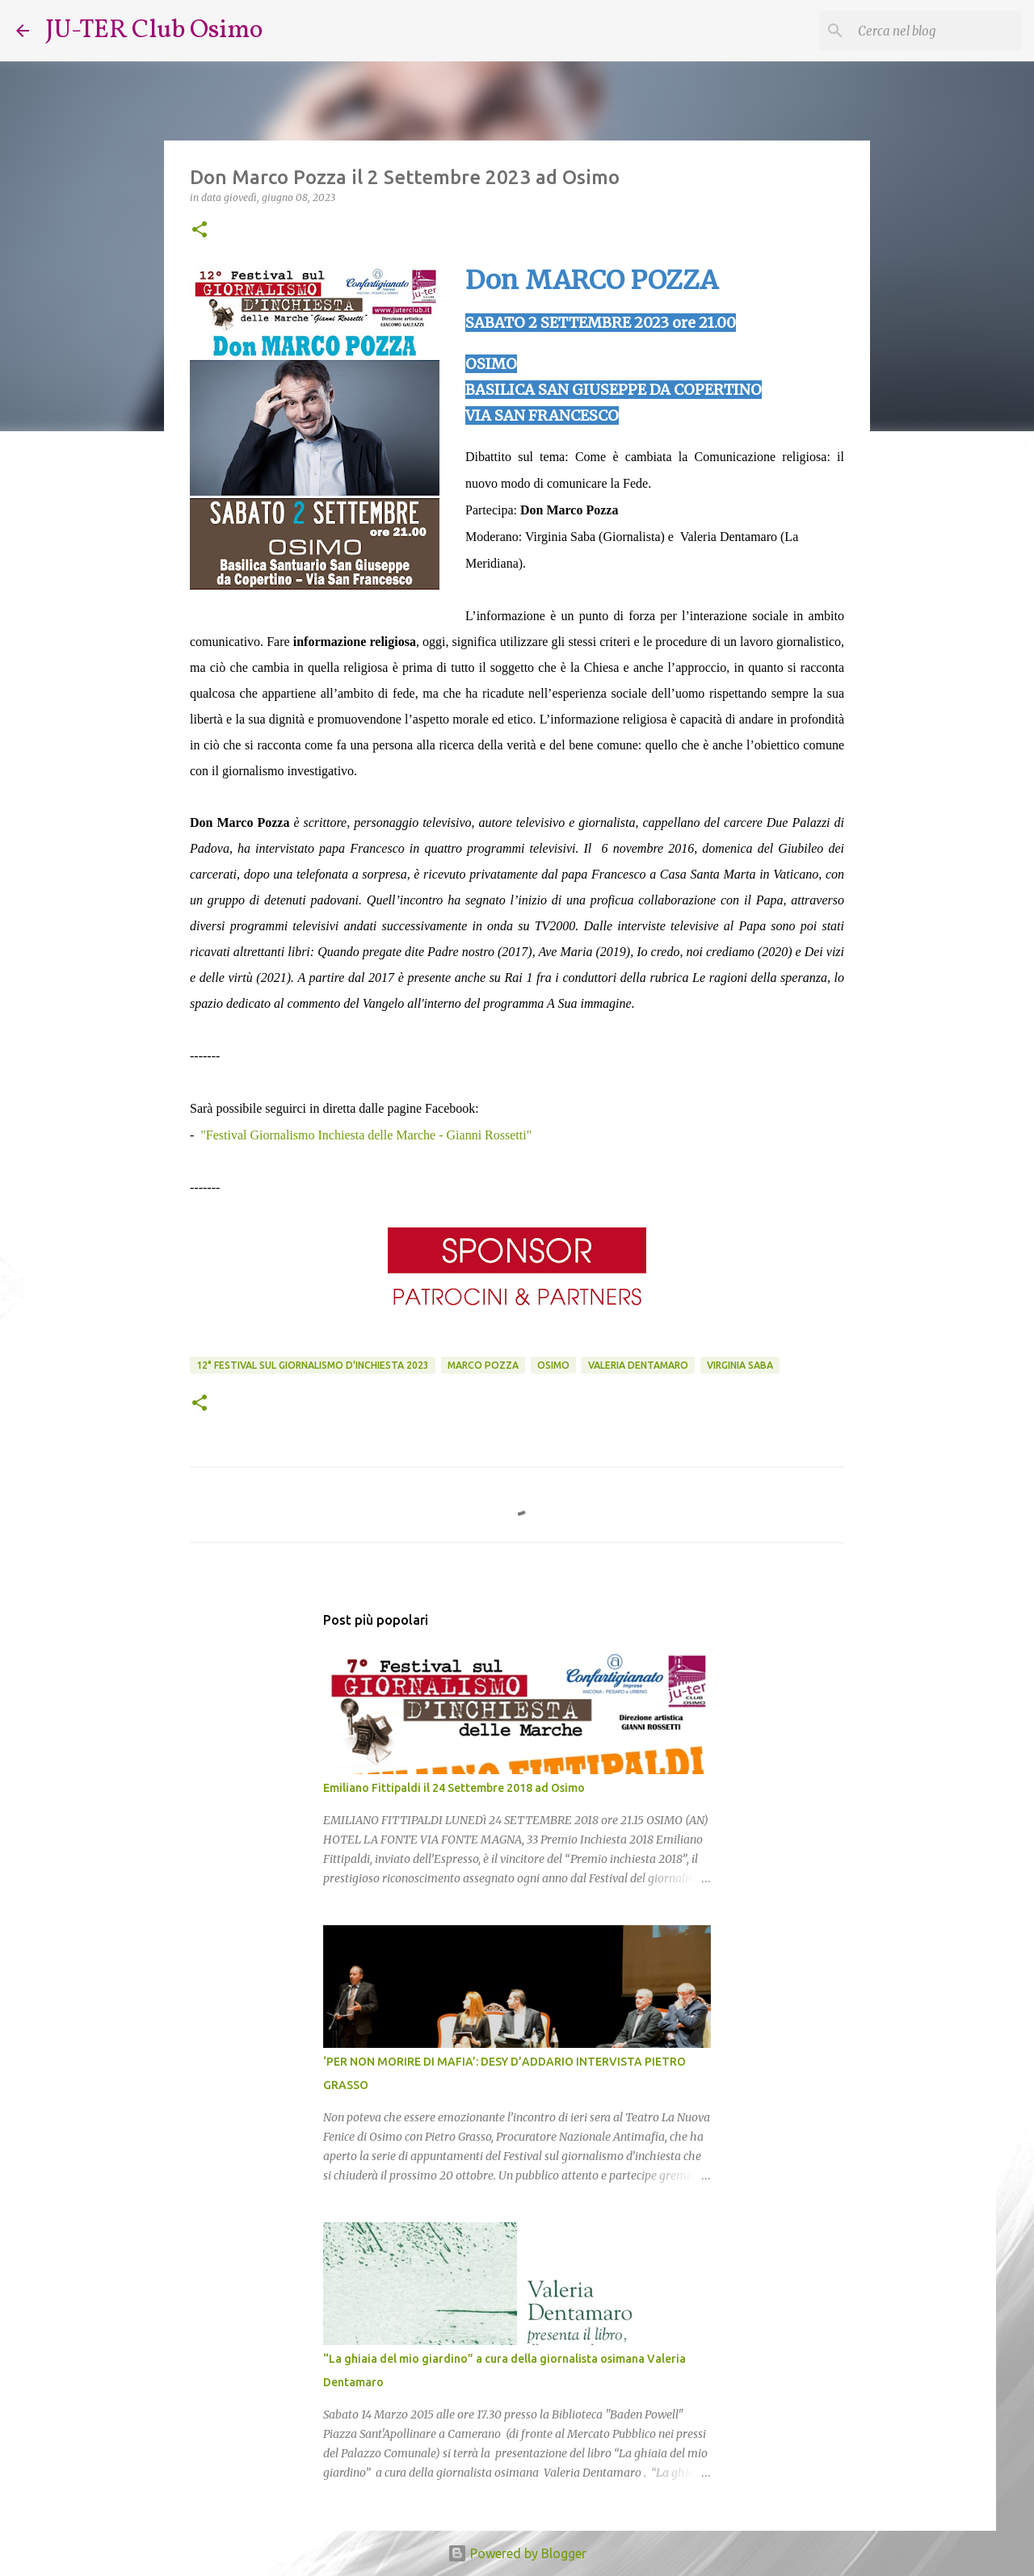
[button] (199, 230)
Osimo (553, 1365)
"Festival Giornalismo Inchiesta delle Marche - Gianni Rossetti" (366, 1135)
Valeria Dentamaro (638, 1365)
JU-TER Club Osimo (154, 30)
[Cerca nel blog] (936, 30)
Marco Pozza (483, 1365)
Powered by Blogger (517, 2553)
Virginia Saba (740, 1365)
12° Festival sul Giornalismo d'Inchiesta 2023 (312, 1365)
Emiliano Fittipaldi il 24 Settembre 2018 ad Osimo (454, 1787)
